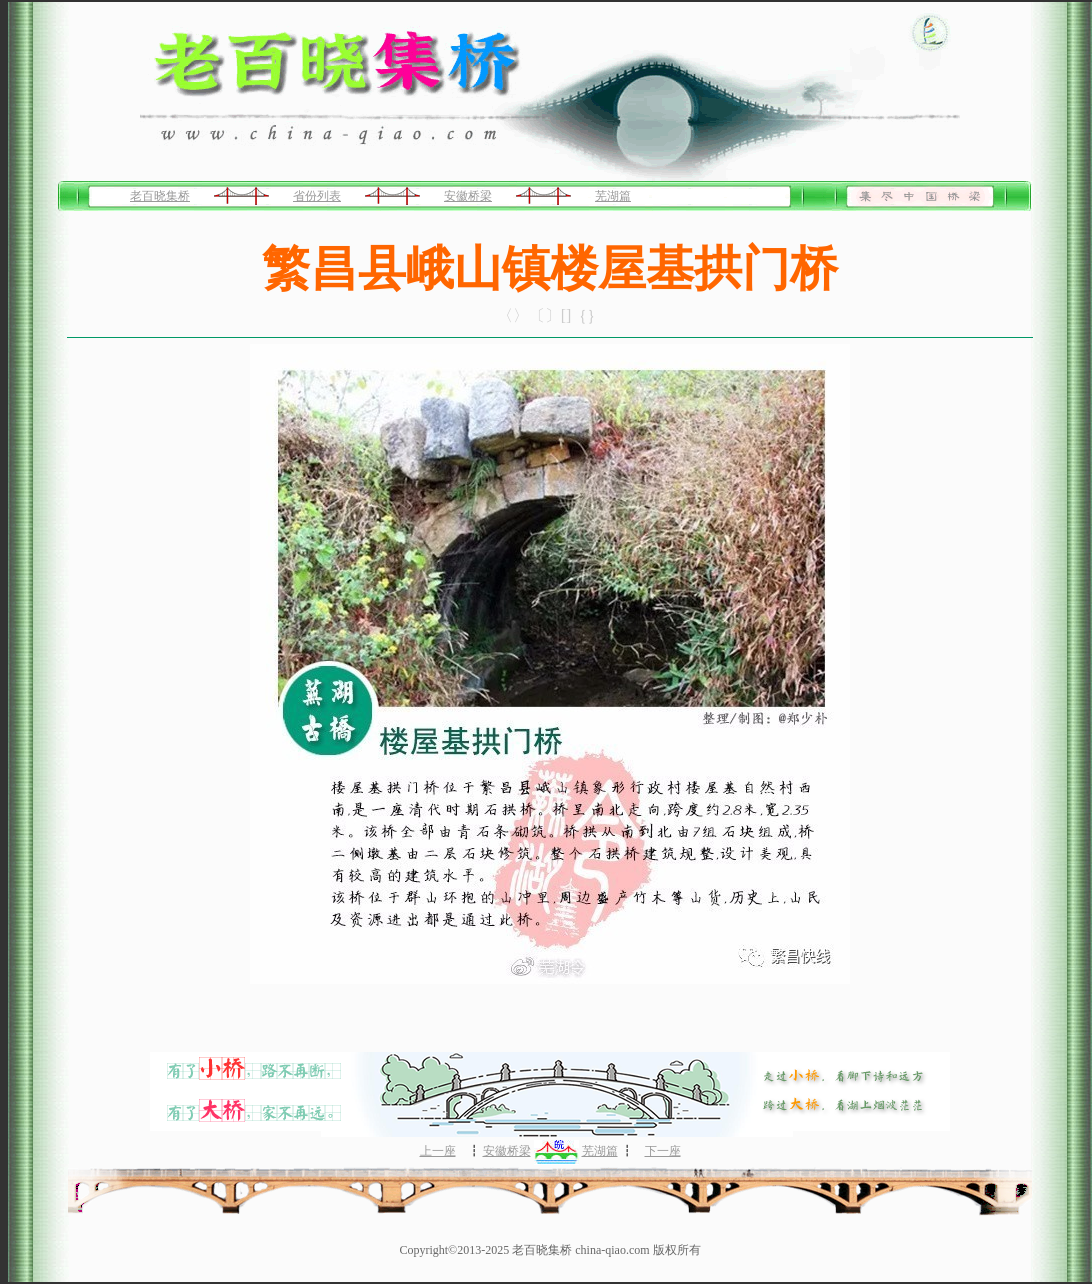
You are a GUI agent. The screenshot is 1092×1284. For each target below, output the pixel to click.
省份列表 (317, 196)
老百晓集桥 (160, 196)
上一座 (438, 1151)
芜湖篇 (613, 196)
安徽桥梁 (468, 196)
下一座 (663, 1151)
